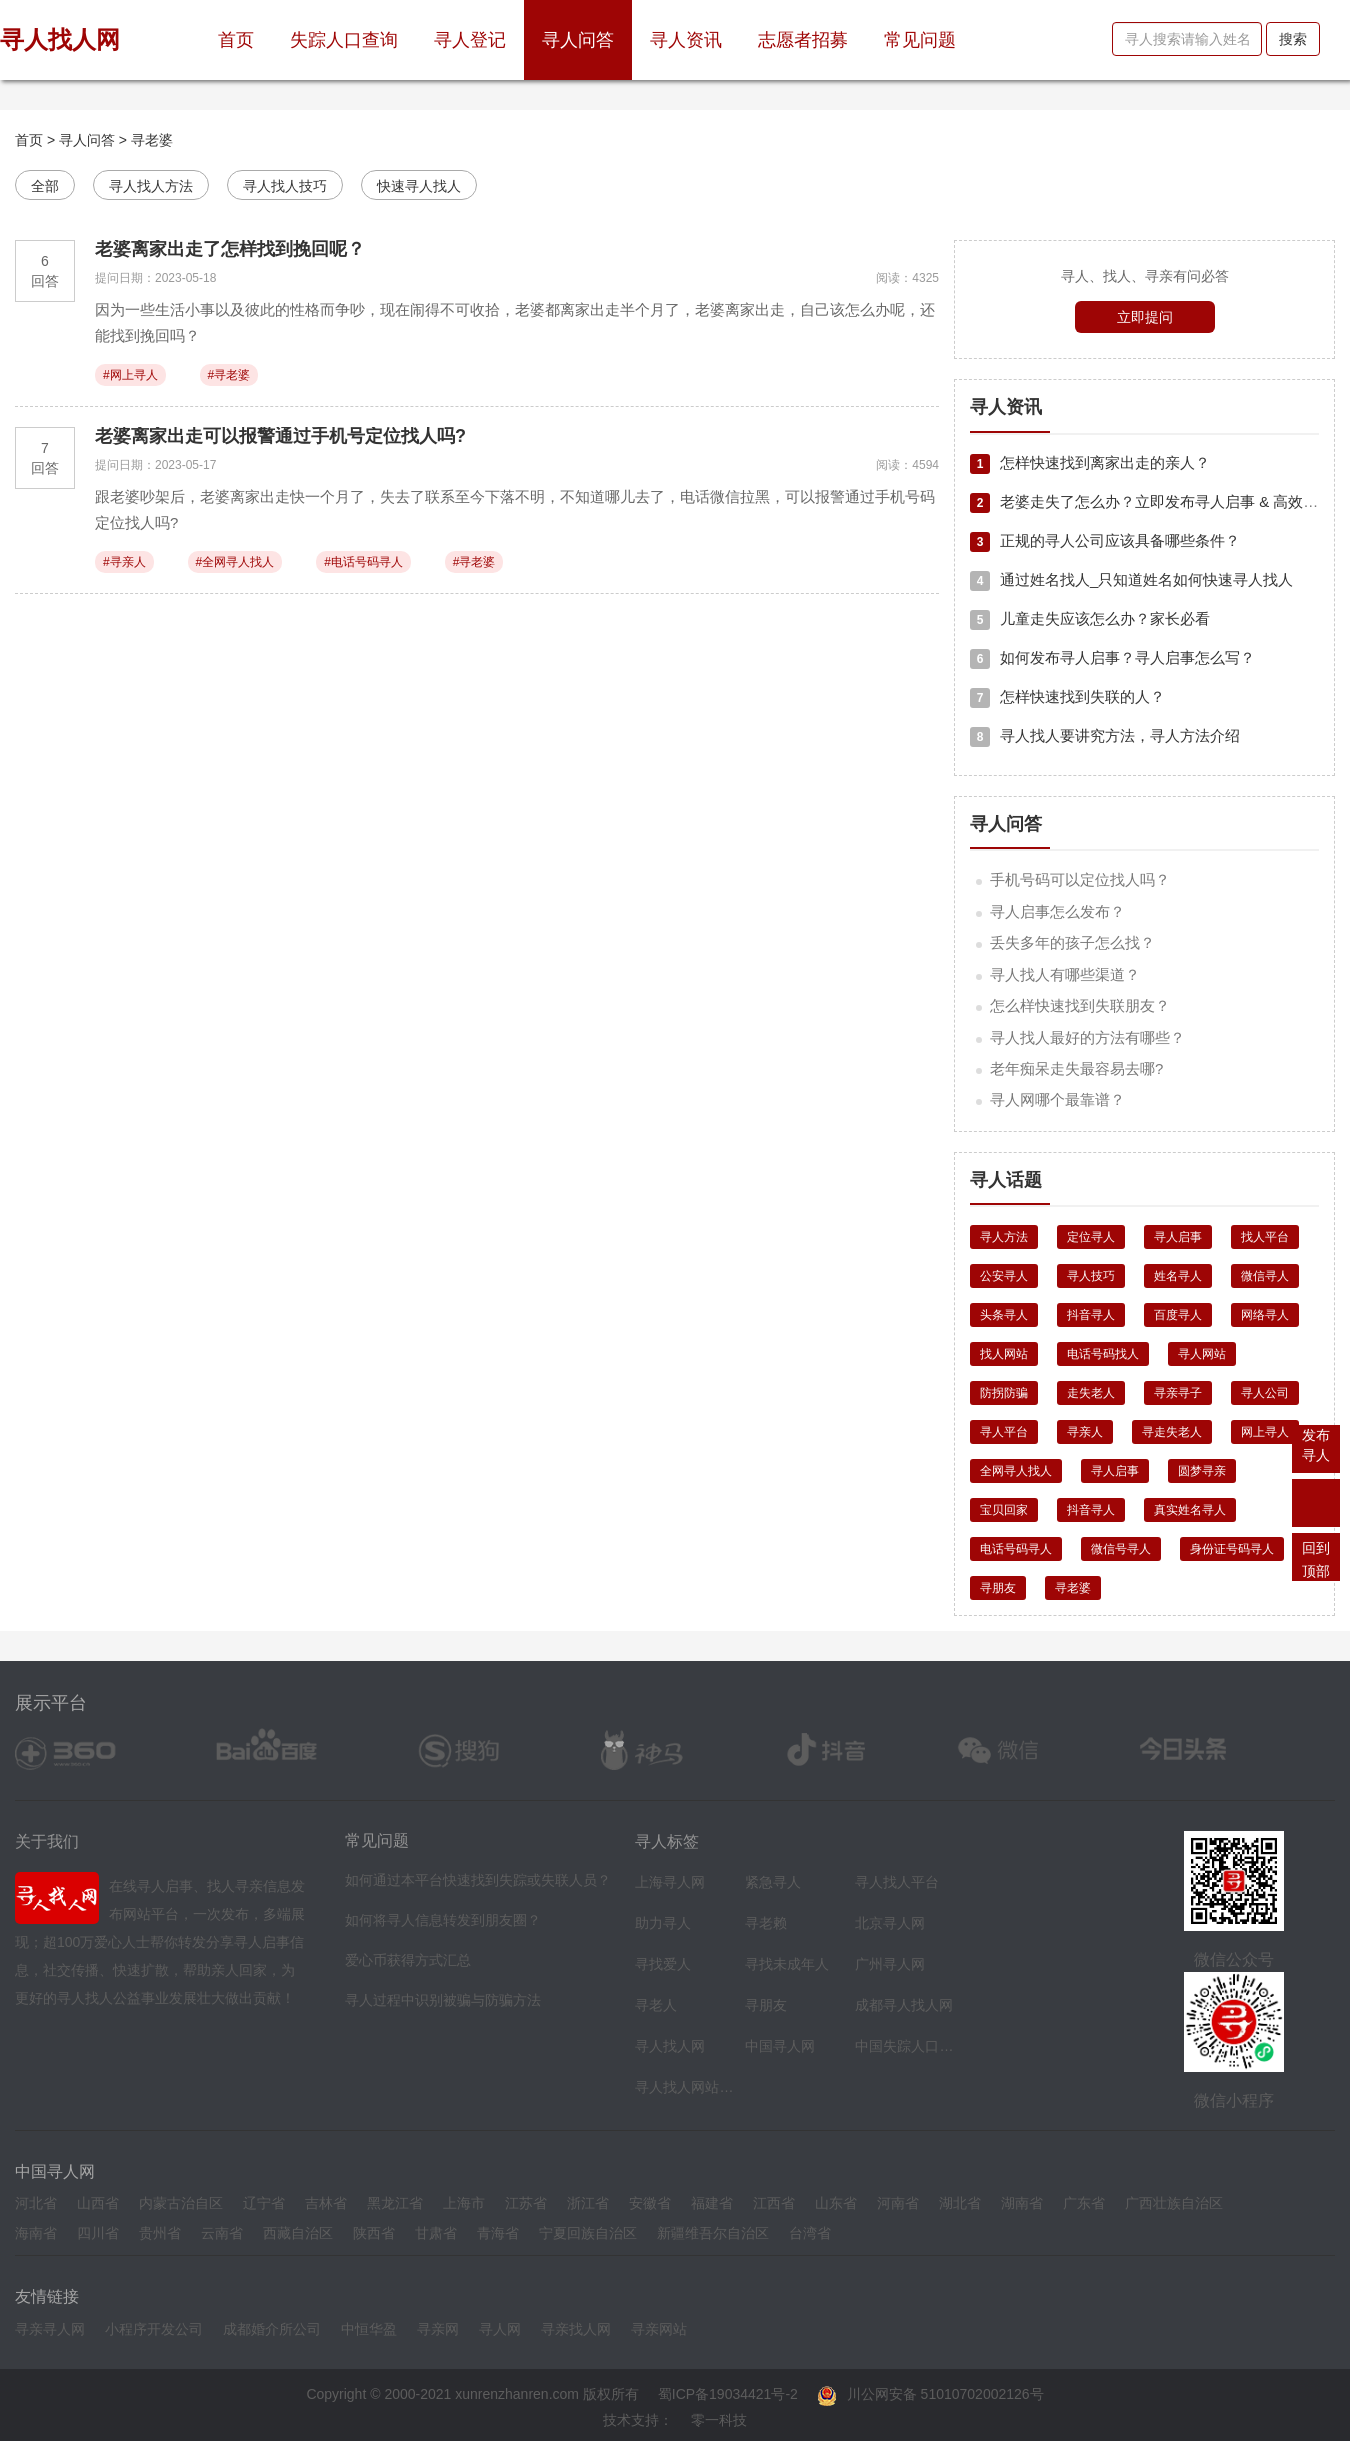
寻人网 (500, 2329)
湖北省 (960, 2203)
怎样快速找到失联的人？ (1067, 696)
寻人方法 (1004, 1237)
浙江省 (588, 2203)
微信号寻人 (1121, 1549)
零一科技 (719, 2420)
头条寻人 (1004, 1315)
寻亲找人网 (576, 2329)
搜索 (1293, 39)
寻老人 (656, 2005)
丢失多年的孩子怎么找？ (1072, 942)
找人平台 (1265, 1237)
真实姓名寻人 (1190, 1510)
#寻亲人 (124, 562)
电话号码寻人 (1016, 1549)
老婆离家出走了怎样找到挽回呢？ (230, 249)
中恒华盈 (369, 2329)
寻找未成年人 (787, 1964)
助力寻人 (663, 1923)
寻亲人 (1085, 1432)
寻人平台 (1004, 1432)
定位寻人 (1091, 1237)
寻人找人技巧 (285, 186)
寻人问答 (578, 40)
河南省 (898, 2203)
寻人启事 (1178, 1237)
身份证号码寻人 (1232, 1549)
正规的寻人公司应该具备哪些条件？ (1105, 540)
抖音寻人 (1091, 1315)
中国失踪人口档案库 (905, 2046)
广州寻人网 (890, 1964)
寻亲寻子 (1178, 1393)
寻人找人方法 (151, 186)
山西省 (98, 2203)
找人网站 (1004, 1354)
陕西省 (374, 2233)
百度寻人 (1178, 1315)
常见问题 (920, 40)
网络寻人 (1265, 1315)
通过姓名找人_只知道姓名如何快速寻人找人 (1131, 579)
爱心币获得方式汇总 (408, 1960)
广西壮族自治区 (1174, 2203)
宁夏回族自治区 (588, 2233)
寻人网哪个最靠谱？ (1057, 1099)
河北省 (36, 2203)
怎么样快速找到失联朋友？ (1080, 1005)
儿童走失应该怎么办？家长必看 (1090, 618)
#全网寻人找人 (235, 562)
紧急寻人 (773, 1882)
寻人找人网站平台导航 (685, 2087)
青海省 (498, 2233)
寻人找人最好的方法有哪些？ (1087, 1037)
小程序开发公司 (154, 2329)
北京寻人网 (890, 1923)
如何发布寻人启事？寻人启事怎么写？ (1112, 657)
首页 (245, 32)
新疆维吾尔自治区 (713, 2233)
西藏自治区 (298, 2233)
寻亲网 (438, 2329)
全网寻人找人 (1016, 1471)
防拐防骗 (1004, 1393)
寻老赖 (766, 1923)
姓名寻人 (1178, 1276)
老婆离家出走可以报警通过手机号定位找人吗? (280, 436)
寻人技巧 (1091, 1276)
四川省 (98, 2233)
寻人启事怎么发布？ (1057, 911)
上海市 (464, 2203)
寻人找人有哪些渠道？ (1065, 974)
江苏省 (526, 2203)
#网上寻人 (130, 375)
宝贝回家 (1004, 1510)
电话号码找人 (1103, 1354)
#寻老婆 (229, 375)
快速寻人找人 (419, 186)
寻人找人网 (670, 2046)
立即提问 (1145, 317)
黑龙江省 (395, 2203)
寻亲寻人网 (50, 2329)
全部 (45, 186)
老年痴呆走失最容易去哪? (1076, 1068)
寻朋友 (998, 1588)
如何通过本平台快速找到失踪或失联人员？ (478, 1880)
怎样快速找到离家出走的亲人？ (1090, 462)
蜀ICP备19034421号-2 (728, 2394)
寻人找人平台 (897, 1882)
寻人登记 (470, 40)
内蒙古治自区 (181, 2203)
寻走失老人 (1172, 1432)
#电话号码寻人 (363, 562)
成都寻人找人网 (904, 2005)
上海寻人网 (670, 1882)
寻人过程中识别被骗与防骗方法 (443, 2000)
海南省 (36, 2233)
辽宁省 (264, 2203)
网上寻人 (1265, 1432)
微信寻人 (1265, 1276)
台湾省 (810, 2233)
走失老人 (1091, 1393)
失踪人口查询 (344, 40)
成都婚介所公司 (272, 2329)
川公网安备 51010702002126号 (930, 2394)
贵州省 (160, 2233)
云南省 (222, 2233)
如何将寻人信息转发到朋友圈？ (443, 1920)
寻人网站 (1202, 1354)
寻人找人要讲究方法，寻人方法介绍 (1105, 735)
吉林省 (326, 2203)
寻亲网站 (659, 2329)
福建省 (712, 2203)
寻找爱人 (663, 1964)
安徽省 (650, 2203)
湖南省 (1022, 2203)
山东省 (836, 2203)
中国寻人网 (780, 2046)
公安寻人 (1004, 1276)
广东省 (1084, 2203)
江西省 (774, 2203)
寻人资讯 (686, 40)
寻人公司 (1265, 1393)
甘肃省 (436, 2233)
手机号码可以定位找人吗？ (1080, 879)
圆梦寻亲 (1202, 1471)
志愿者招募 (803, 40)
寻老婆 (152, 140)
